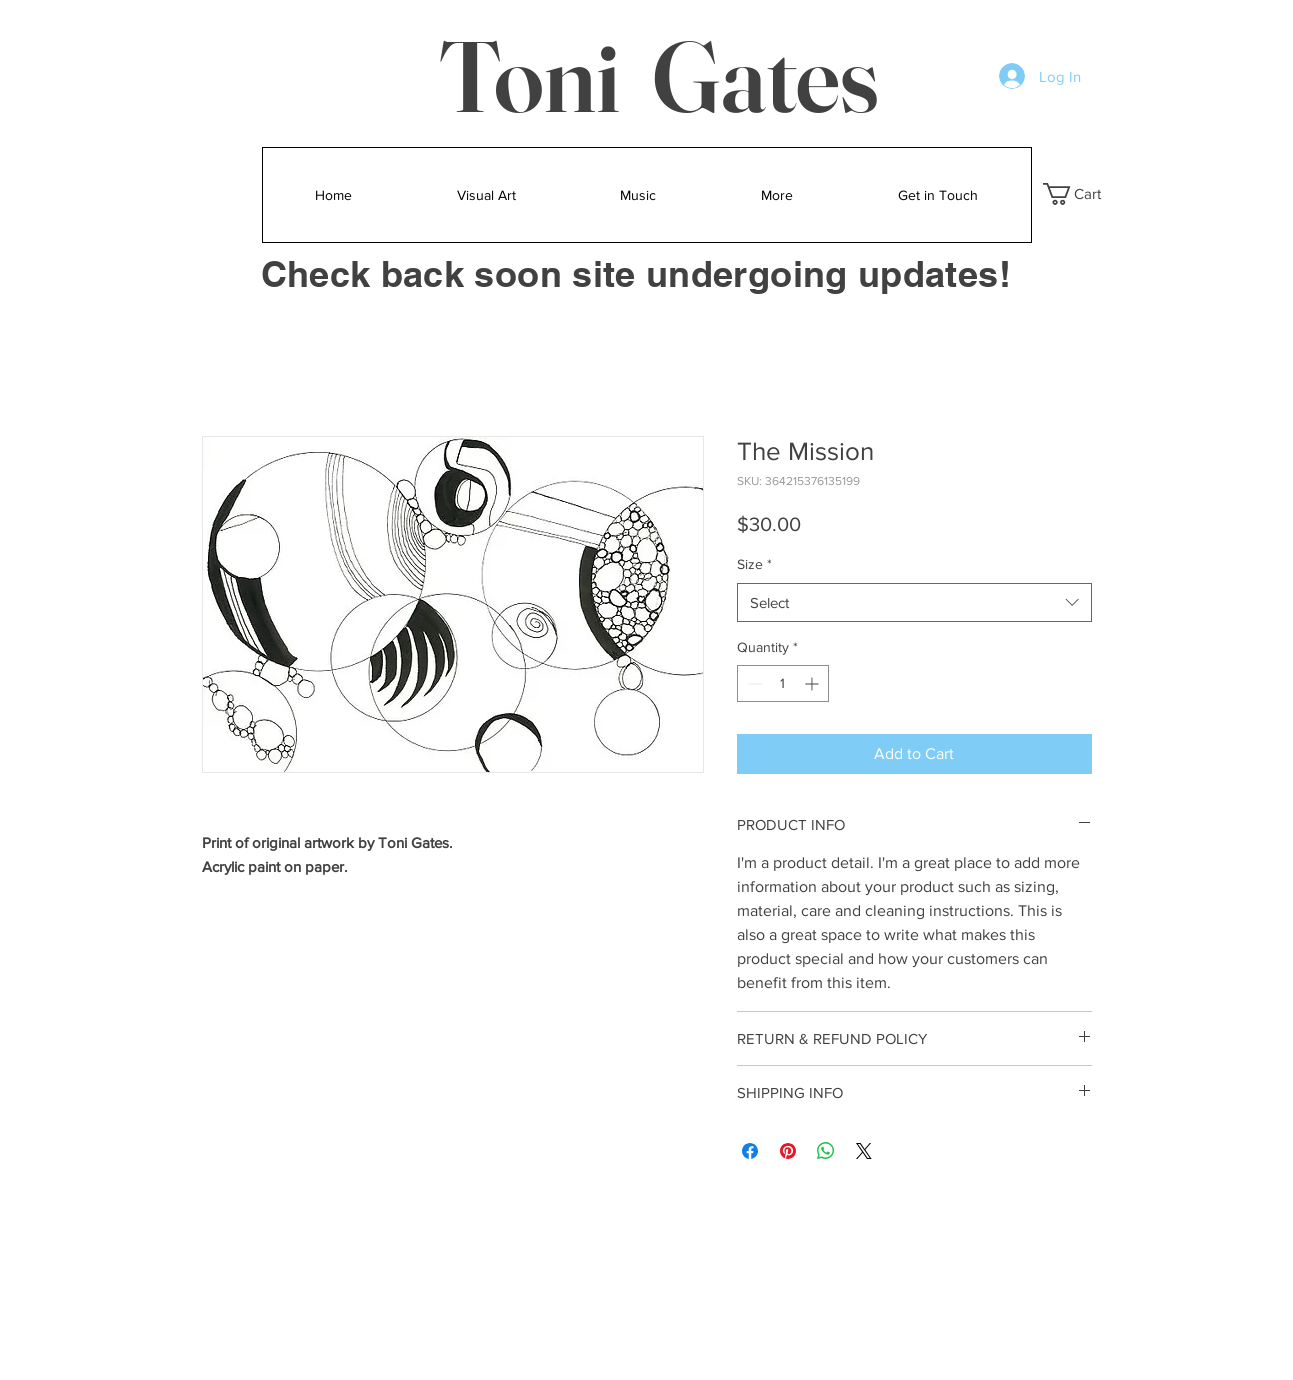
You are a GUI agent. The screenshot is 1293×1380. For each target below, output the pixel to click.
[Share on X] (864, 1151)
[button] (1085, 194)
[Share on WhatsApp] (826, 1151)
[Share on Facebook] (750, 1151)
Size (754, 564)
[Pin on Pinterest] (788, 1151)
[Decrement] (752, 683)
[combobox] (914, 602)
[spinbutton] (783, 683)
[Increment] (813, 683)
